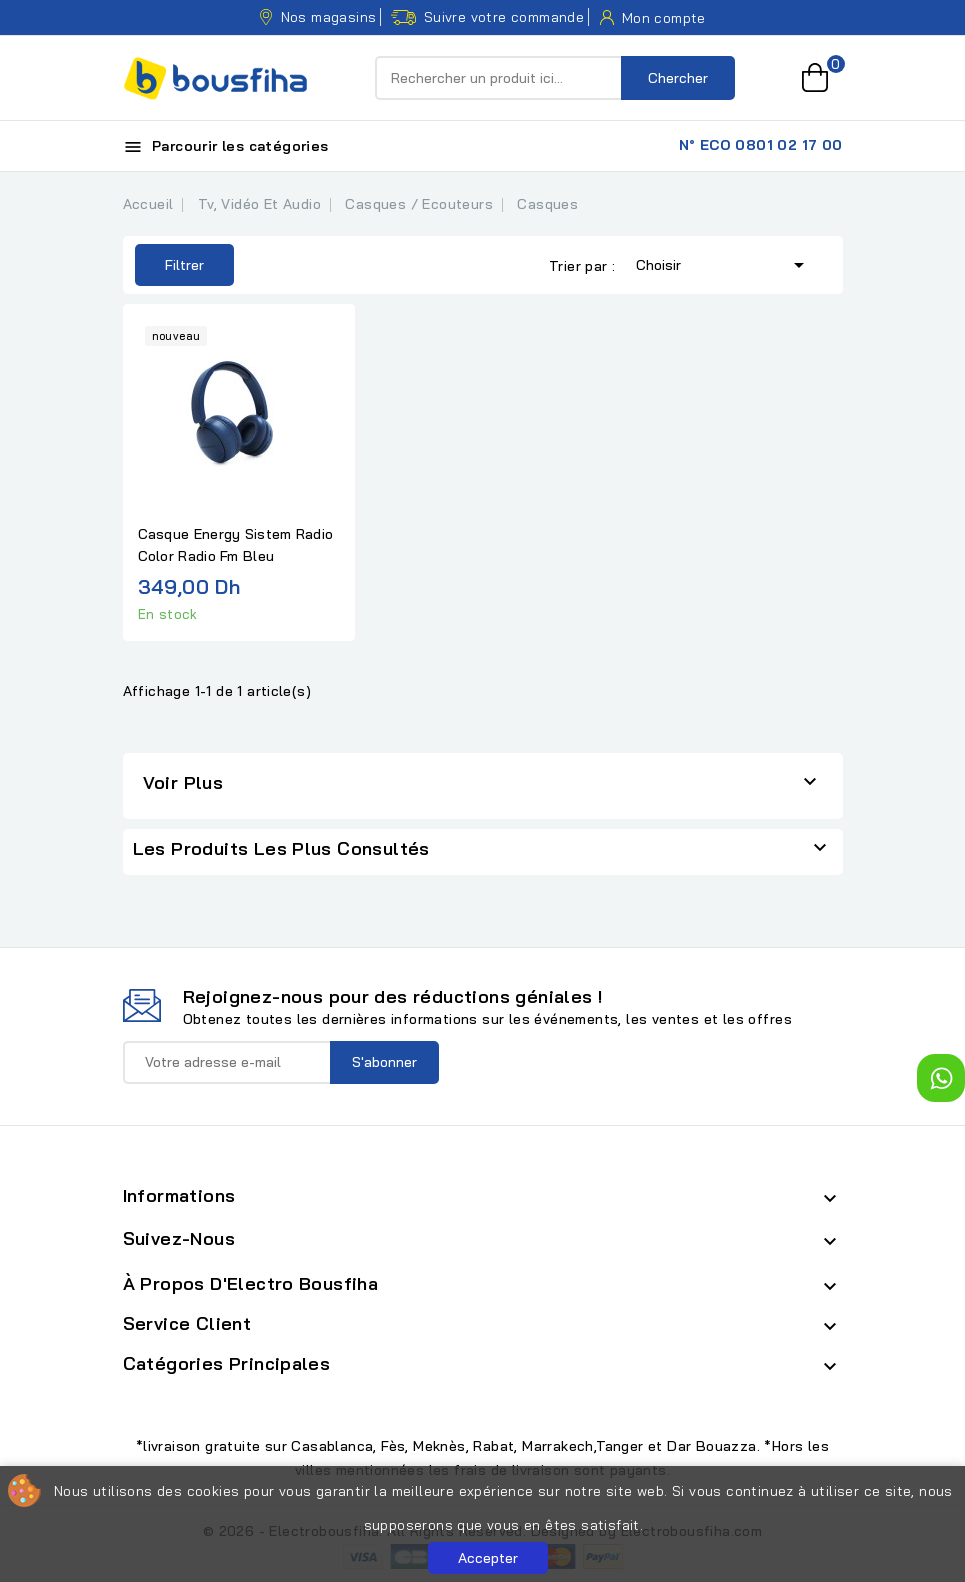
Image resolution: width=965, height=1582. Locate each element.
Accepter (488, 1558)
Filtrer (169, 265)
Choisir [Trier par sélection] (723, 263)
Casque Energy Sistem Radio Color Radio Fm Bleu (236, 545)
